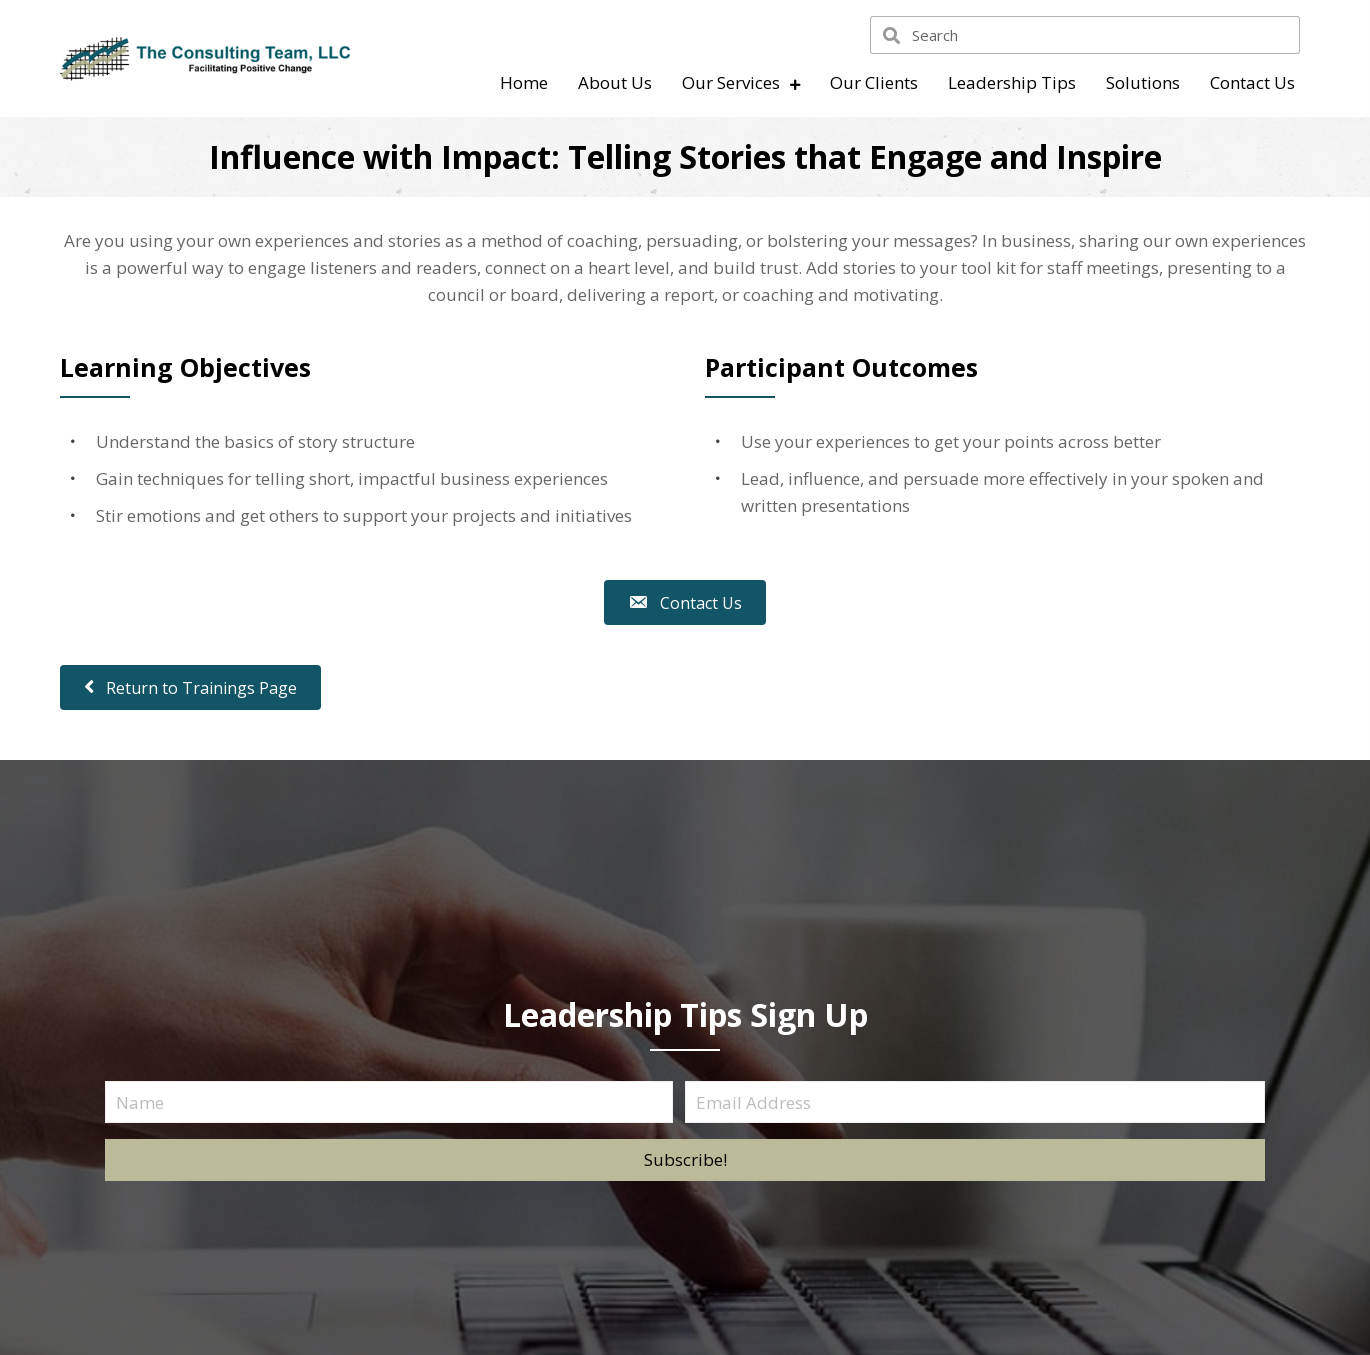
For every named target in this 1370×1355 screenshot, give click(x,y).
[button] (685, 1160)
